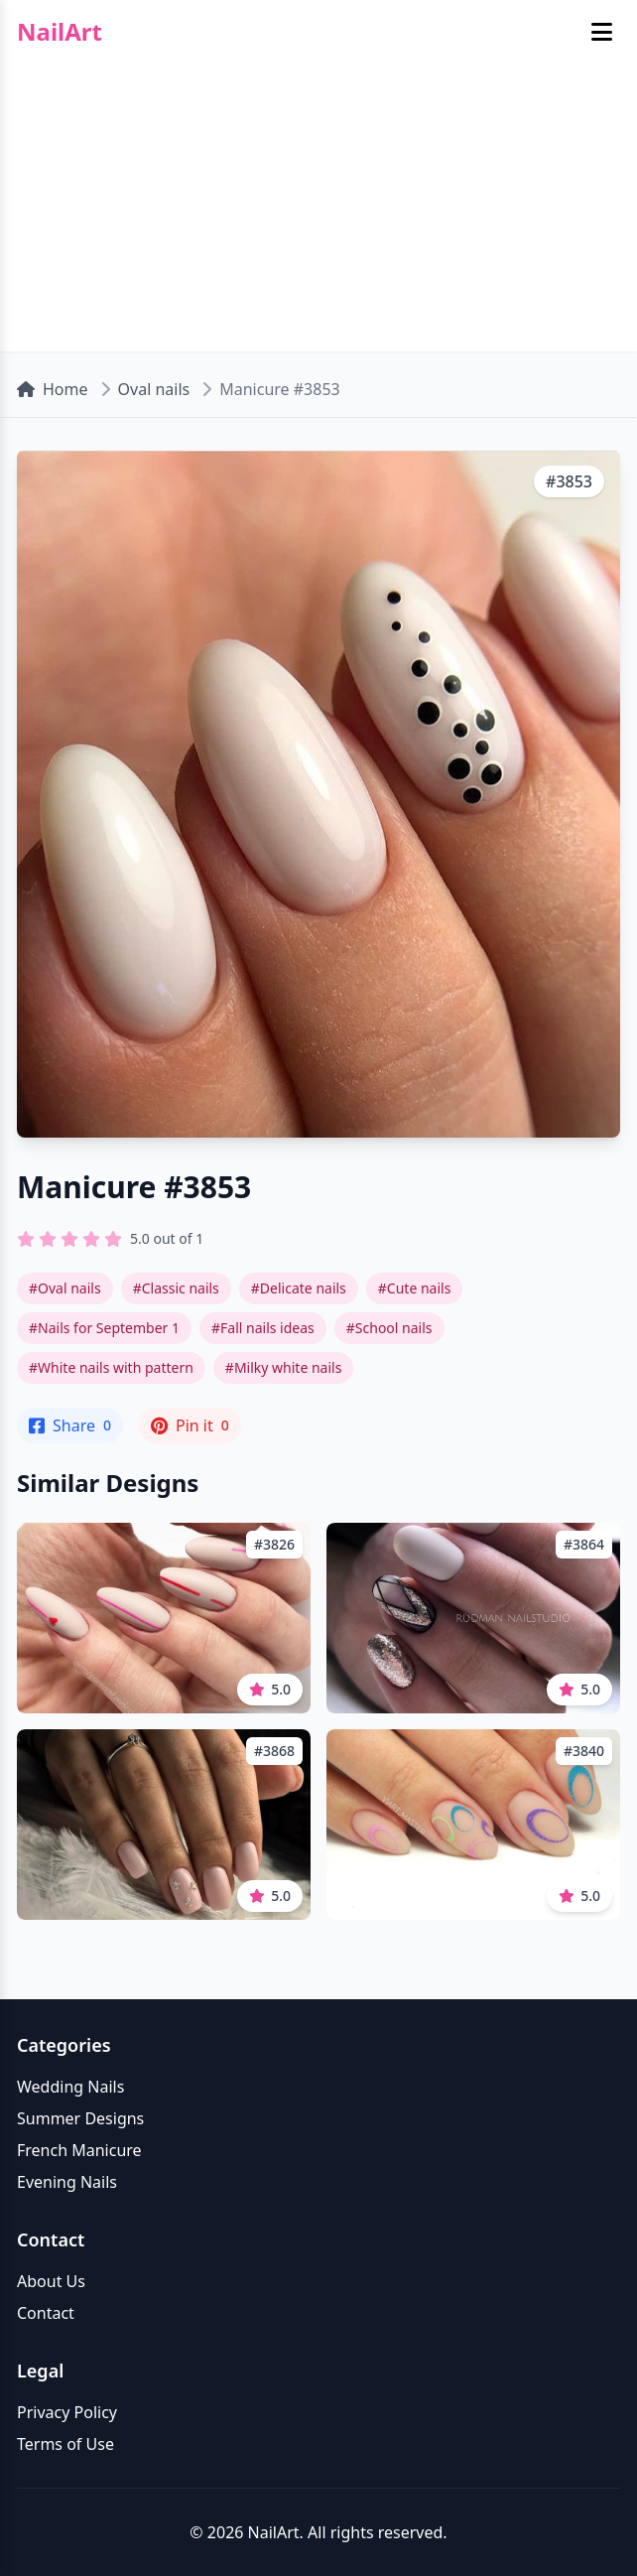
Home (52, 389)
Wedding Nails (70, 2087)
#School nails (389, 1327)
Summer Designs (80, 2118)
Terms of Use (65, 2444)
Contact (45, 2313)
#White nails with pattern (111, 1367)
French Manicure (79, 2150)
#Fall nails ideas (263, 1327)
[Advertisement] (318, 212)
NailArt (59, 32)
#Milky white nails (283, 1367)
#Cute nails (414, 1288)
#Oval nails (65, 1288)
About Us (51, 2281)
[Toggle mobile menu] (601, 32)
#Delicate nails (298, 1288)
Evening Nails (67, 2182)
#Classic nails (176, 1288)
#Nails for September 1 (104, 1327)
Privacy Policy (67, 2412)
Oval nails (154, 389)
